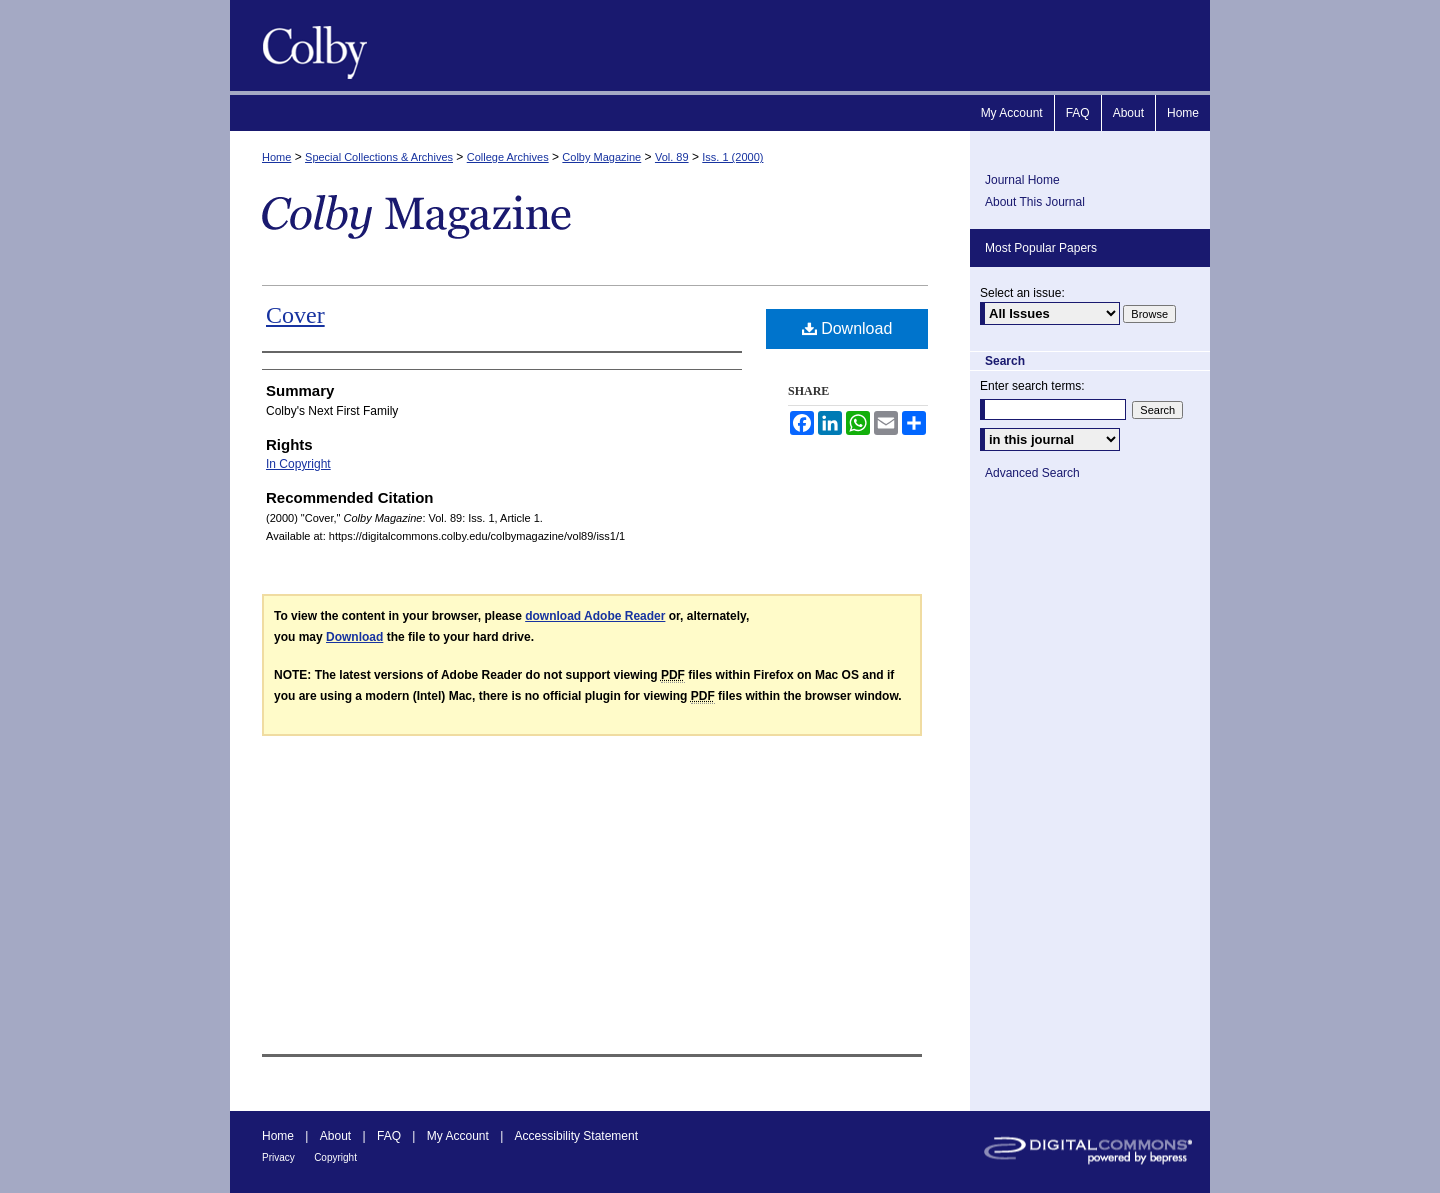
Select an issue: (1022, 293)
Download (847, 328)
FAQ (389, 1136)
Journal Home (1022, 180)
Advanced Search (1032, 473)
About (335, 1136)
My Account (458, 1136)
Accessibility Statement (576, 1136)
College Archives (508, 157)
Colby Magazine (310, 45)
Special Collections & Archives (379, 157)
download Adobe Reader (595, 616)
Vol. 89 (672, 157)
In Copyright (298, 464)
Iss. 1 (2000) (732, 157)
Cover (295, 315)
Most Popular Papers (1041, 248)
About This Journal (1035, 202)
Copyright (335, 1157)
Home (276, 157)
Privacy (278, 1157)
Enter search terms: (1032, 386)
